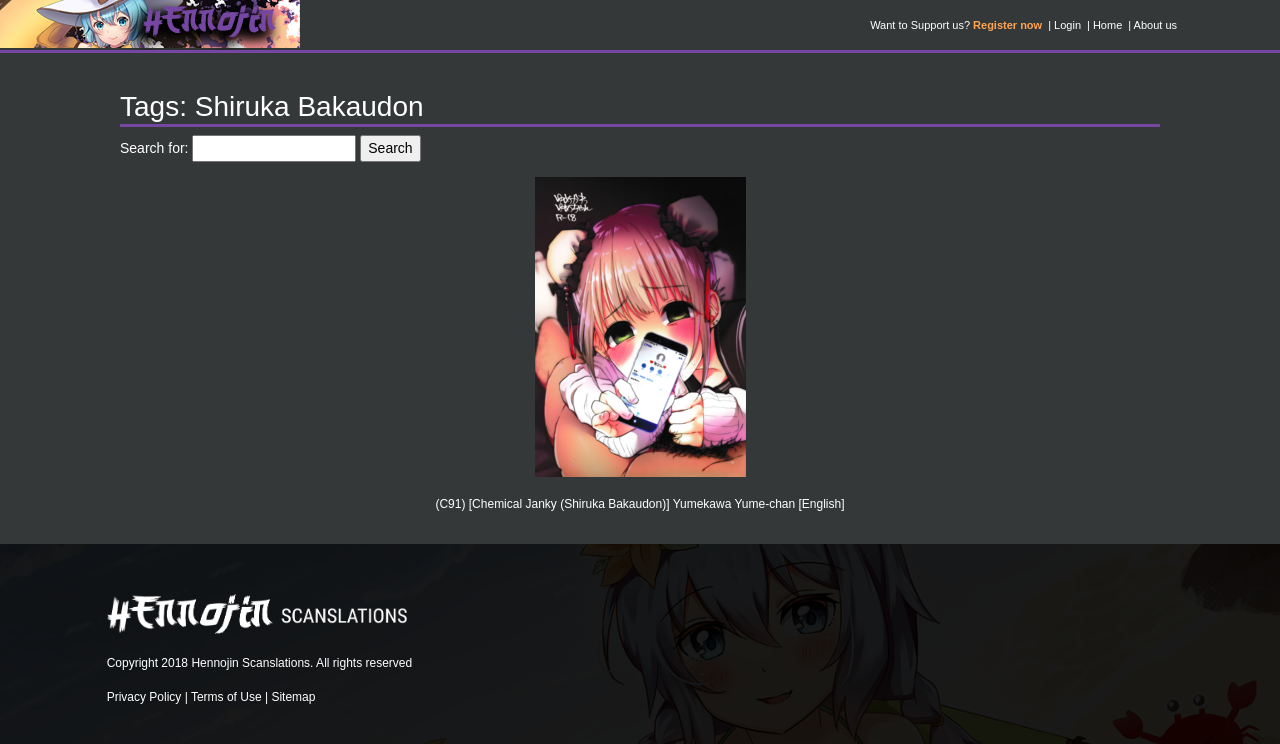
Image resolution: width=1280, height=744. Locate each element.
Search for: (154, 148)
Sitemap (293, 697)
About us (1155, 25)
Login (1067, 25)
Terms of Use (226, 697)
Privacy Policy (144, 697)
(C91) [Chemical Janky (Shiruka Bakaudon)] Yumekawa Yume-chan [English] (639, 504)
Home (1107, 25)
